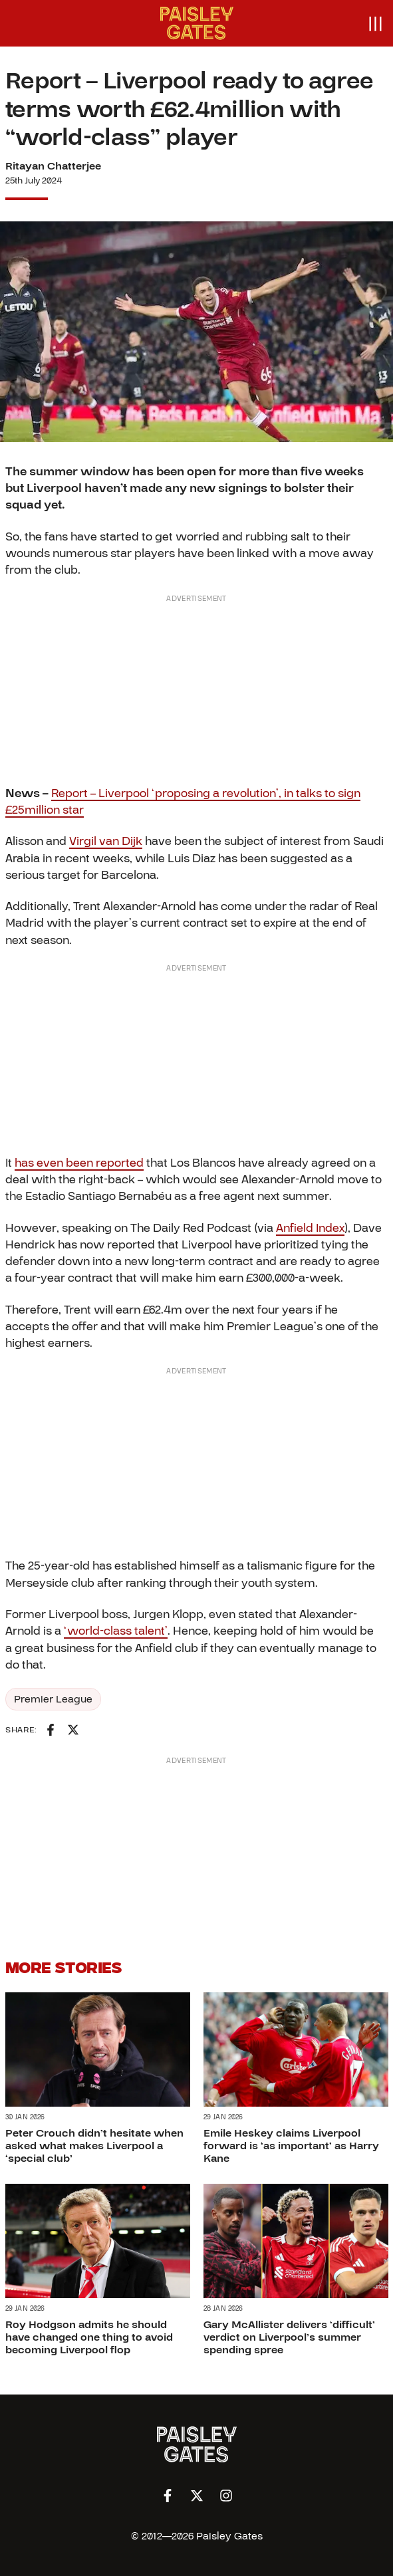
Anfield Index (310, 1228)
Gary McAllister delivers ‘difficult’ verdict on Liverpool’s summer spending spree (289, 2338)
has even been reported (79, 1163)
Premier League (53, 1699)
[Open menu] (374, 23)
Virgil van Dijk (105, 841)
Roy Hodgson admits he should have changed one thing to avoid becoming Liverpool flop (89, 2338)
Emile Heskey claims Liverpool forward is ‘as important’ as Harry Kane (291, 2146)
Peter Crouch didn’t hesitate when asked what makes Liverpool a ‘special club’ (94, 2146)
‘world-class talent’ (116, 1631)
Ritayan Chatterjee (53, 166)
